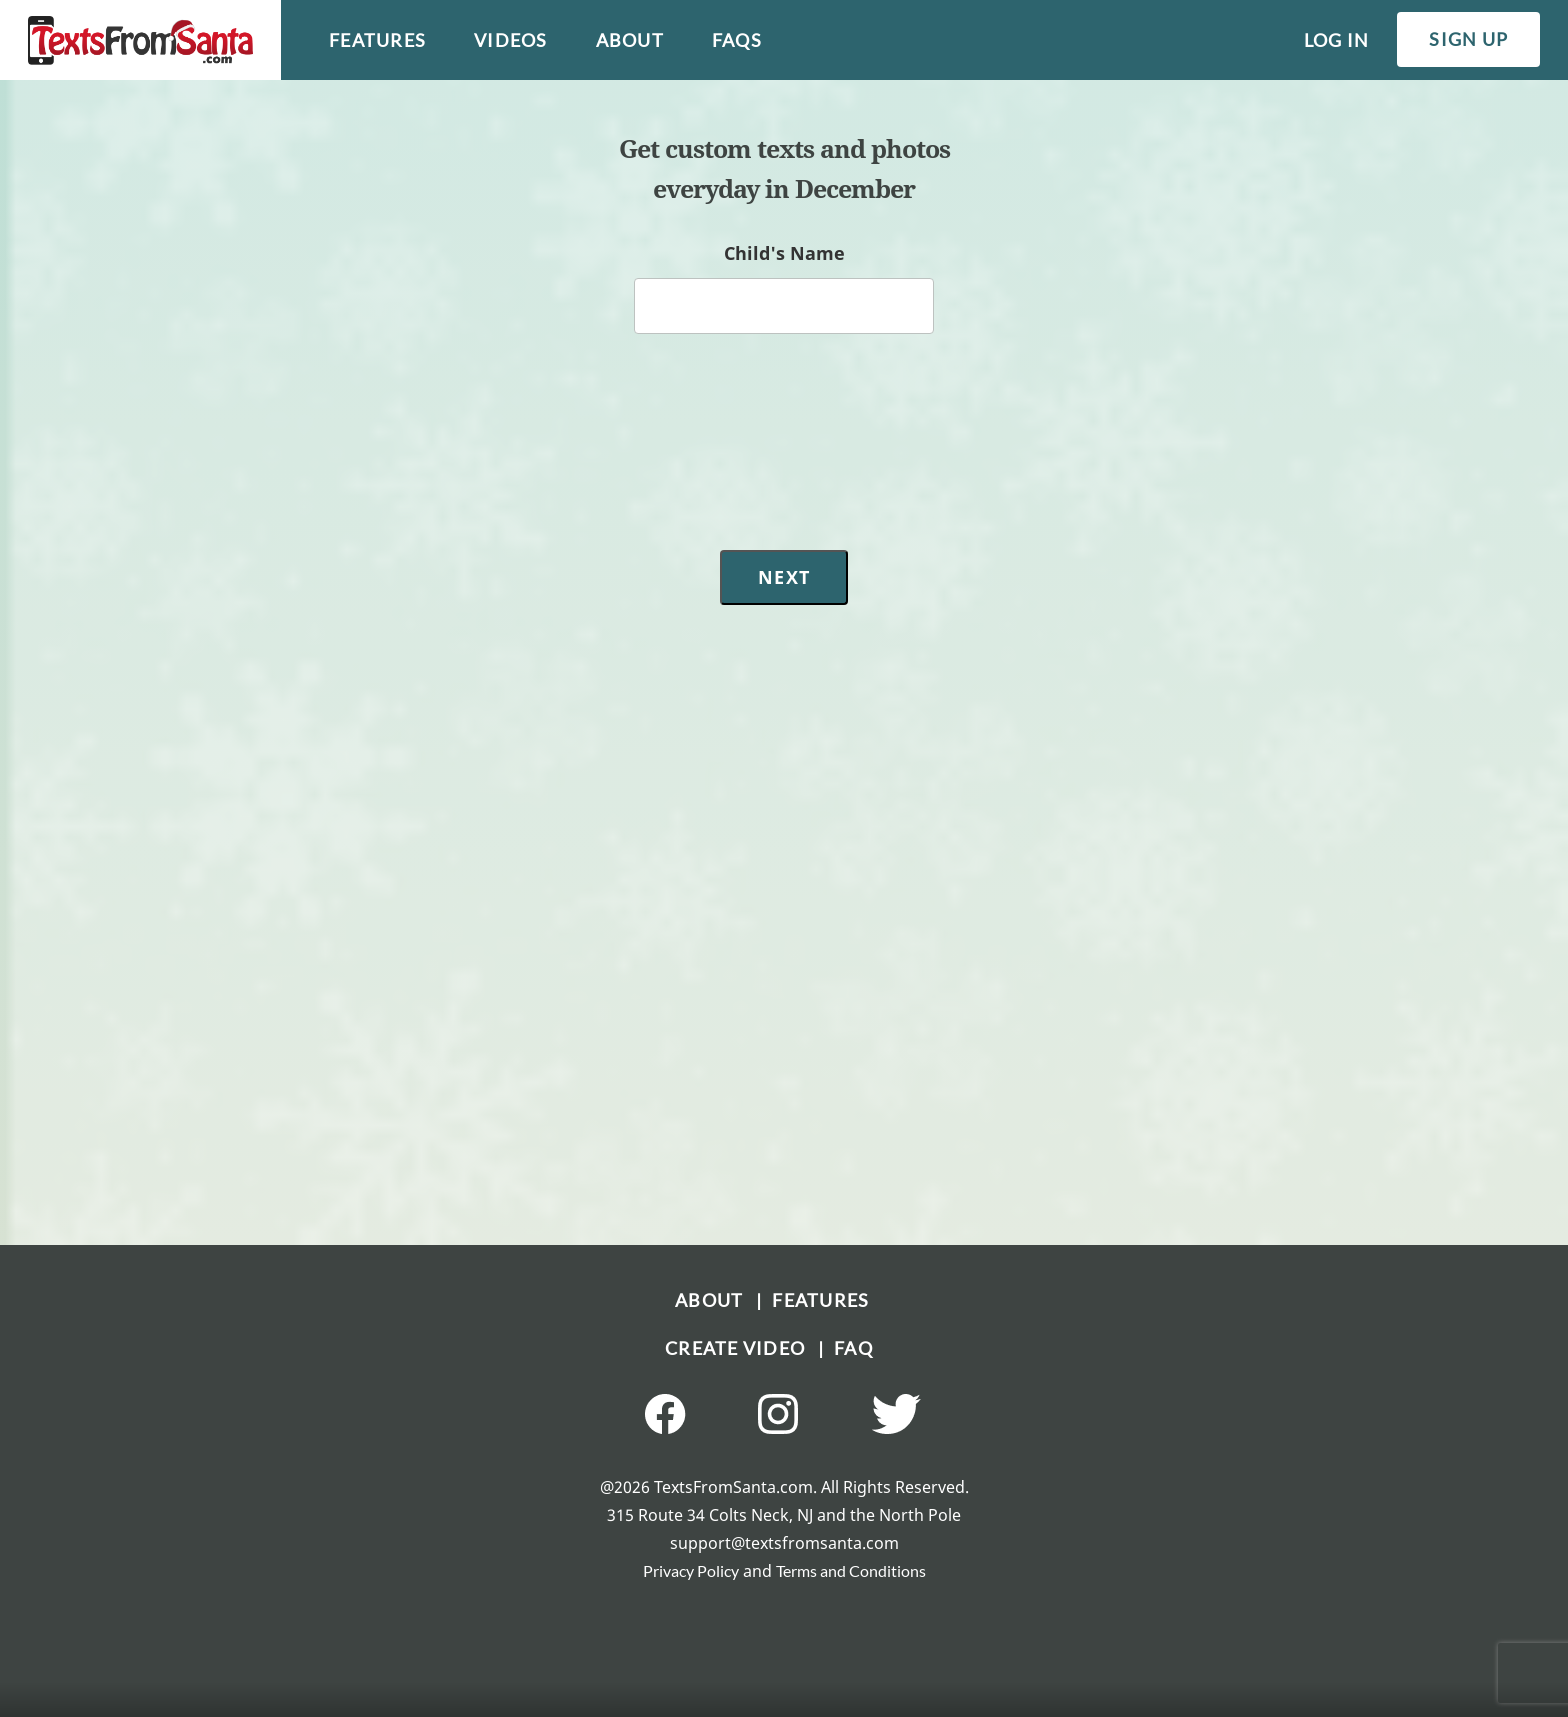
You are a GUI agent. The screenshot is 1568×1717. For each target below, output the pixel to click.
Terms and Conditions (851, 1570)
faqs (737, 40)
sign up (1468, 39)
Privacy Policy (691, 1570)
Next (784, 577)
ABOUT (715, 1300)
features (377, 40)
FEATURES (820, 1300)
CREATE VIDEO (741, 1348)
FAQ (853, 1348)
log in (1337, 40)
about (630, 40)
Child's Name (784, 253)
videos (511, 40)
